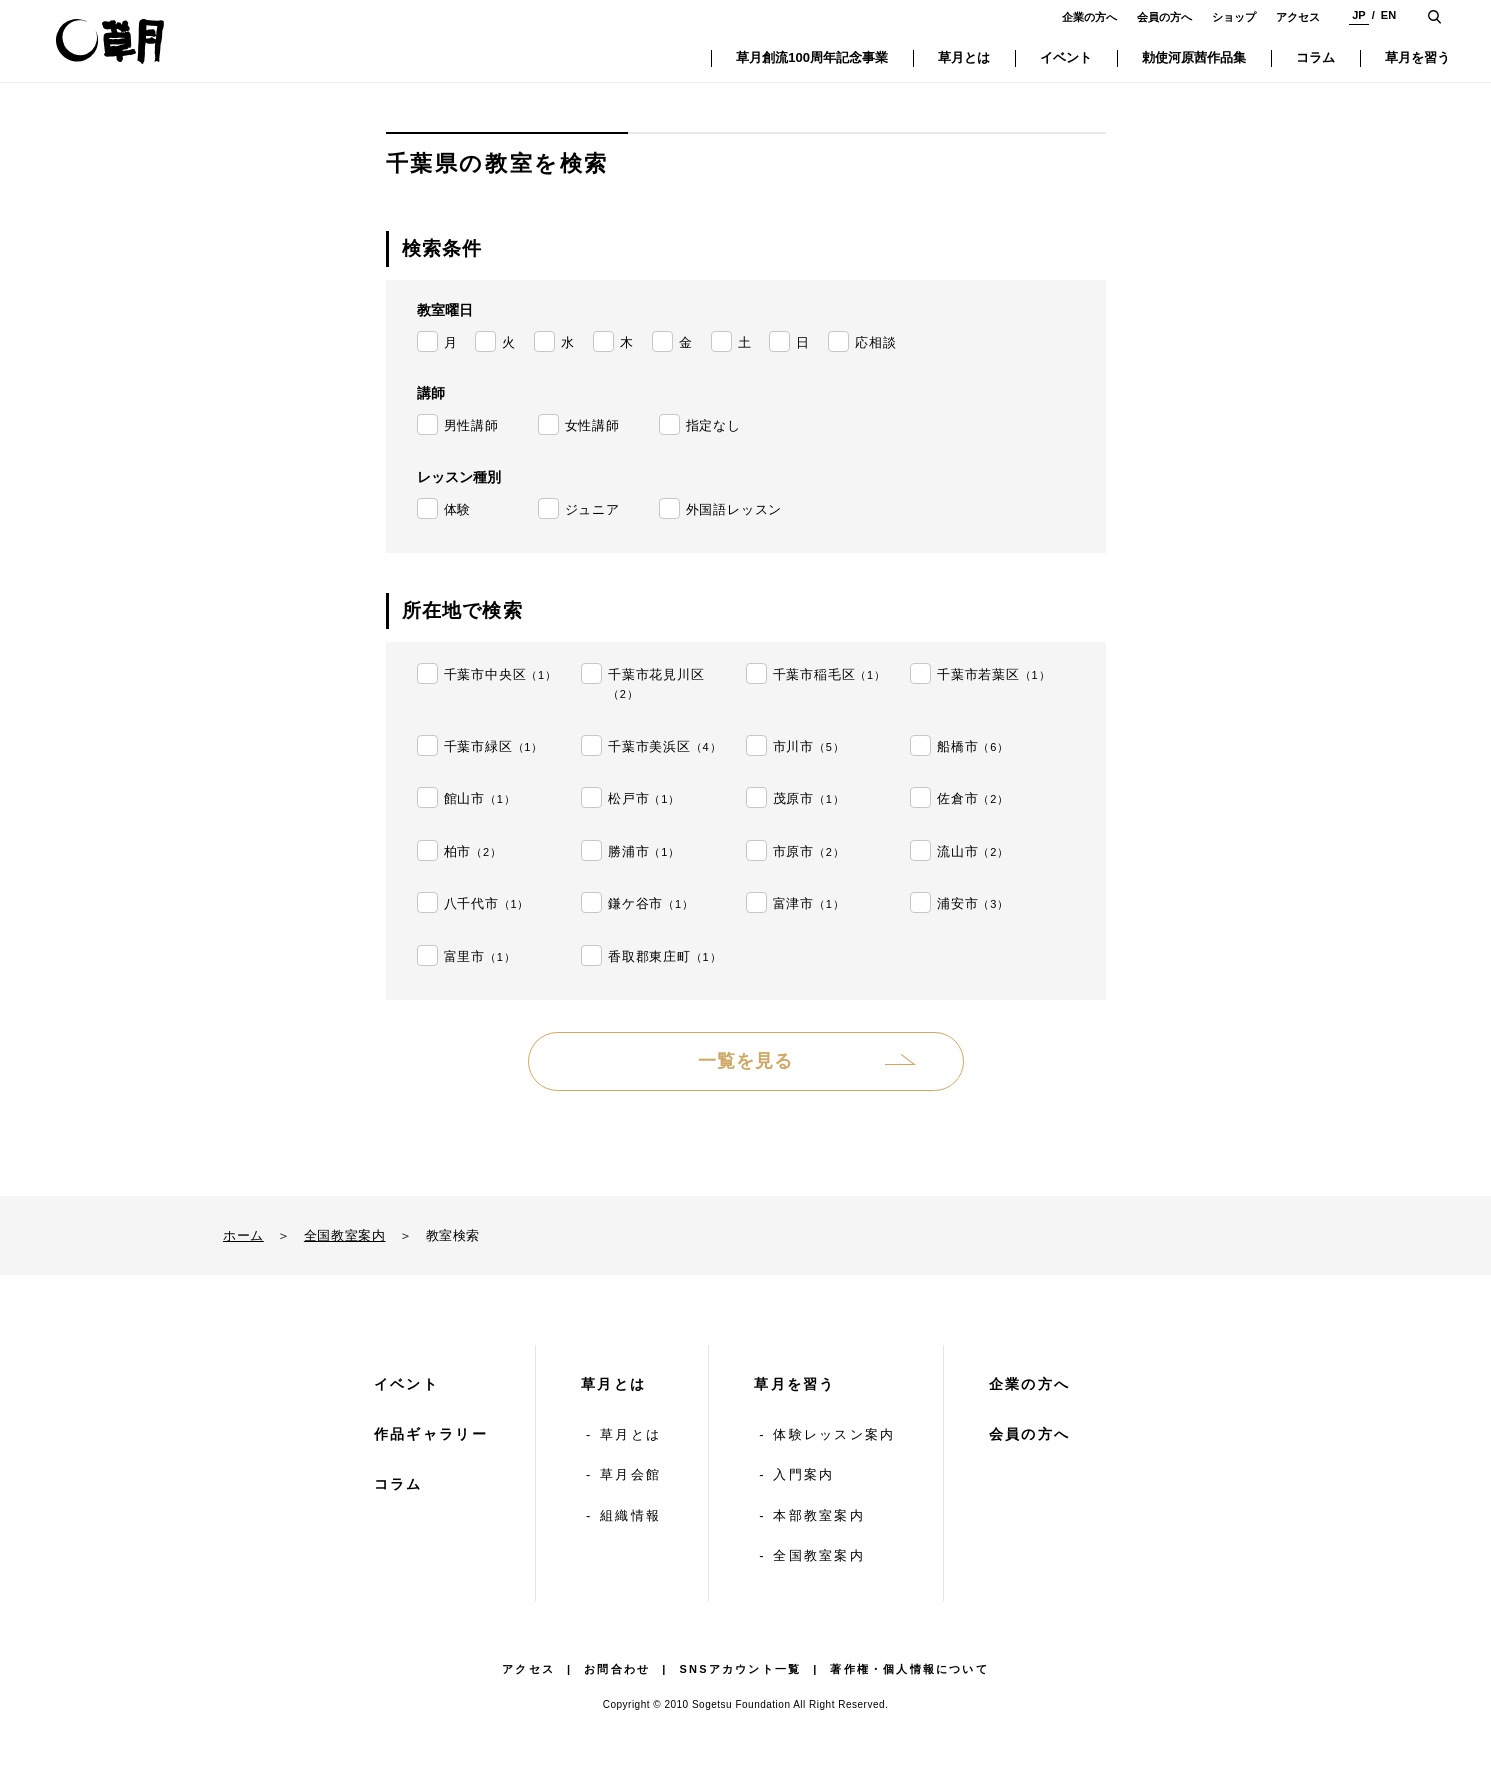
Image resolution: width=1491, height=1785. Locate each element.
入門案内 (803, 1474)
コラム (398, 1484)
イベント (406, 1384)
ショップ (1234, 17)
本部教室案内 (819, 1515)
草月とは (613, 1384)
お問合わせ (617, 1669)
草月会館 (630, 1474)
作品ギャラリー (431, 1434)
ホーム (243, 1235)
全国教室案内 (345, 1235)
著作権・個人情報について (909, 1669)
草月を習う (795, 1384)
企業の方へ (1089, 17)
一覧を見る (745, 1061)
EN (1388, 15)
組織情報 (630, 1515)
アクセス (1298, 17)
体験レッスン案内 (834, 1434)
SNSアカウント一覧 (741, 1669)
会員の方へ (1164, 17)
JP (1358, 15)
